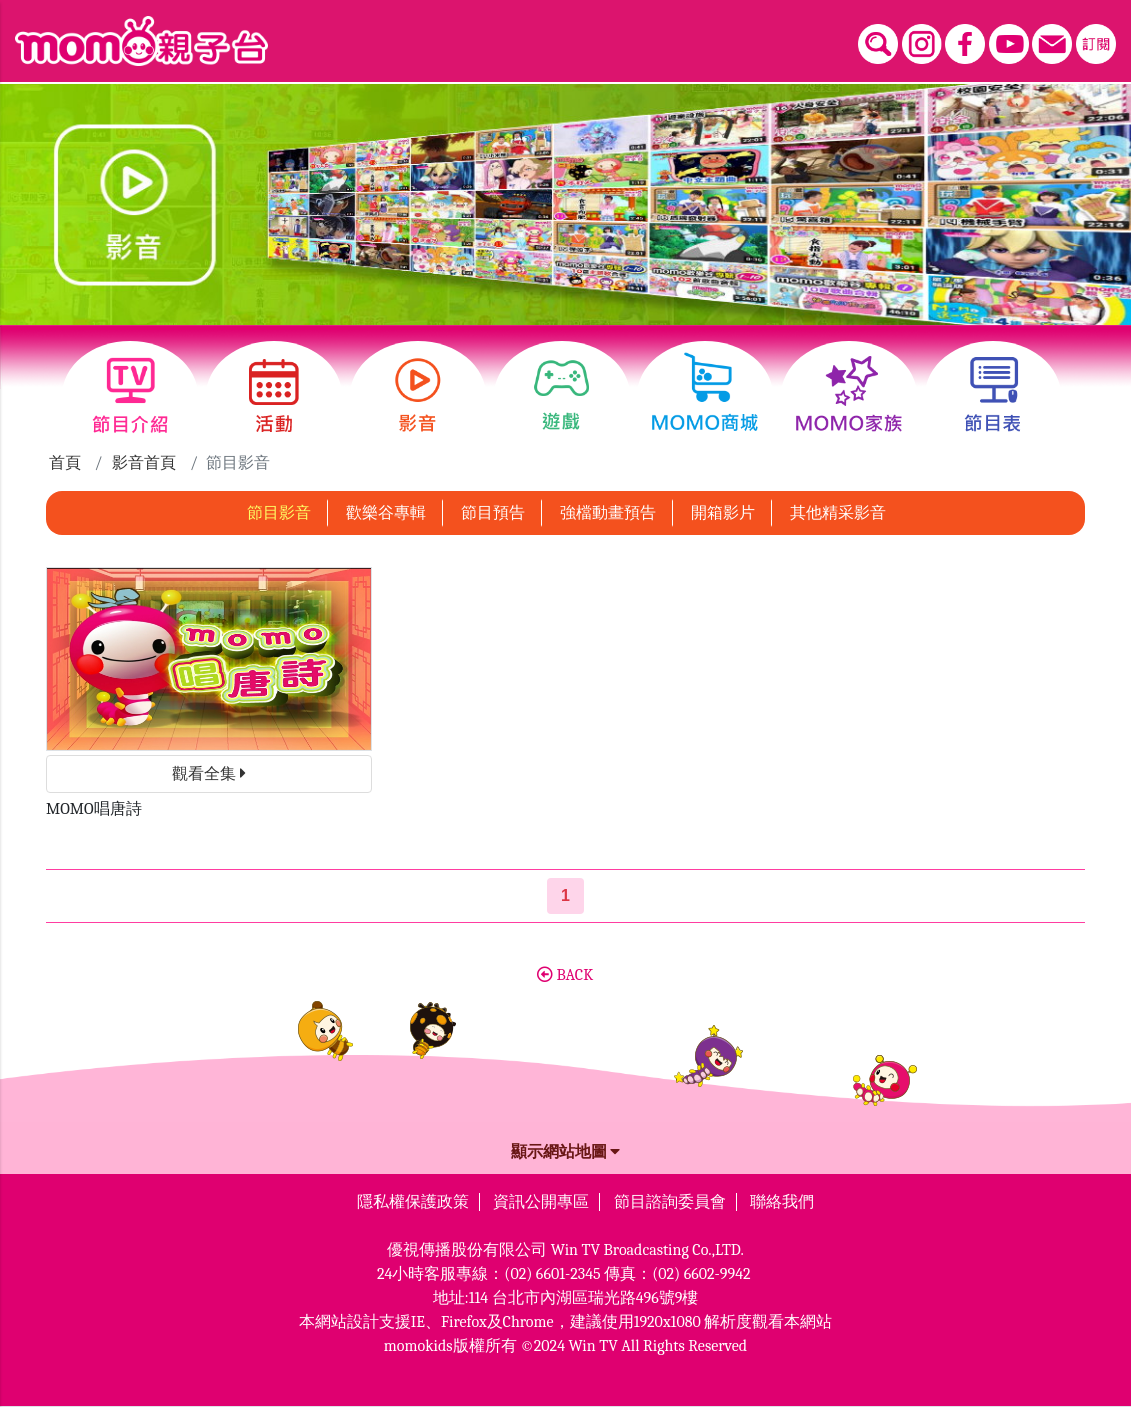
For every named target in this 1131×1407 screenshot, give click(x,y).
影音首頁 (144, 463)
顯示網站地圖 (566, 1152)
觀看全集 (209, 774)
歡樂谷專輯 (386, 513)
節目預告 (493, 513)
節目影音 (279, 513)
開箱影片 (723, 513)
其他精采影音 (838, 513)
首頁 (65, 463)
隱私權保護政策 (413, 1202)
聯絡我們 (782, 1202)
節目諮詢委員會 (670, 1202)
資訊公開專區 (541, 1202)
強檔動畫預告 (608, 513)
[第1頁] (565, 896)
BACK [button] (565, 975)
